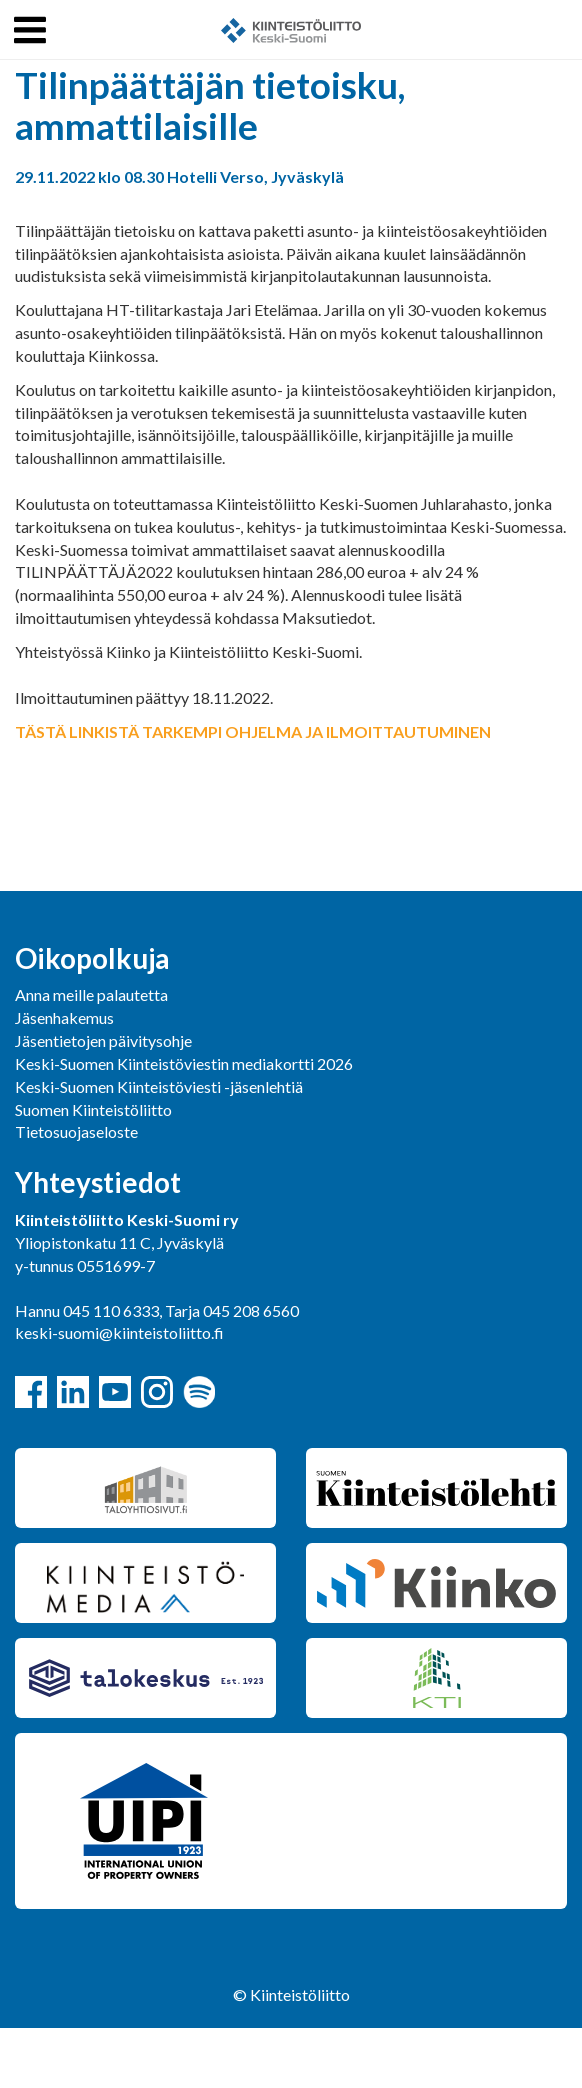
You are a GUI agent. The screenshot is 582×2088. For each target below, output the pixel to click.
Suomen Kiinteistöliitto (93, 1109)
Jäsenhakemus (64, 1017)
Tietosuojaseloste (76, 1131)
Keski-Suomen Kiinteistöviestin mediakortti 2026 (184, 1063)
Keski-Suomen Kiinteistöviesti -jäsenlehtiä (159, 1086)
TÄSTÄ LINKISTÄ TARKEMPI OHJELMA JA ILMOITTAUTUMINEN (253, 731)
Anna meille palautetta (91, 994)
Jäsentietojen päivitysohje (103, 1040)
